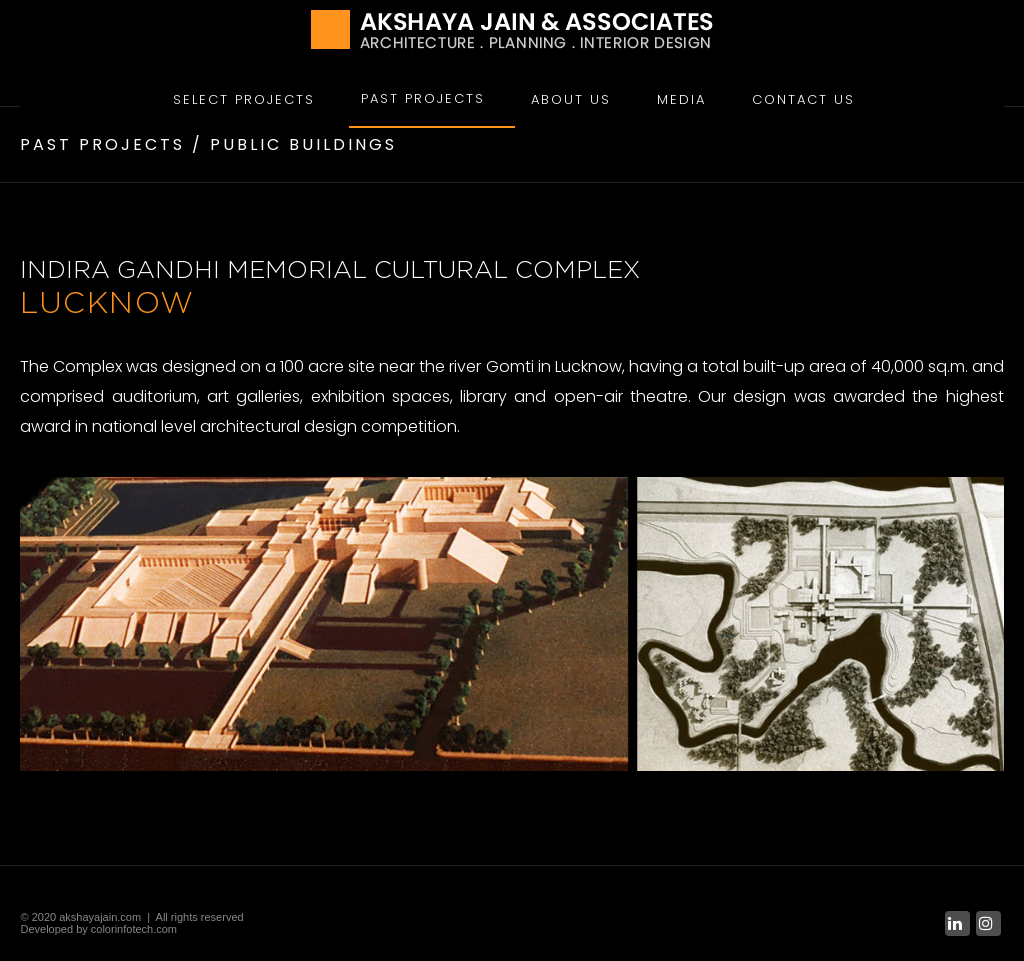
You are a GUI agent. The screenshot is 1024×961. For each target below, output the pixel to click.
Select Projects (244, 99)
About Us (571, 99)
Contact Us (803, 99)
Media (681, 99)
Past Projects (423, 98)
